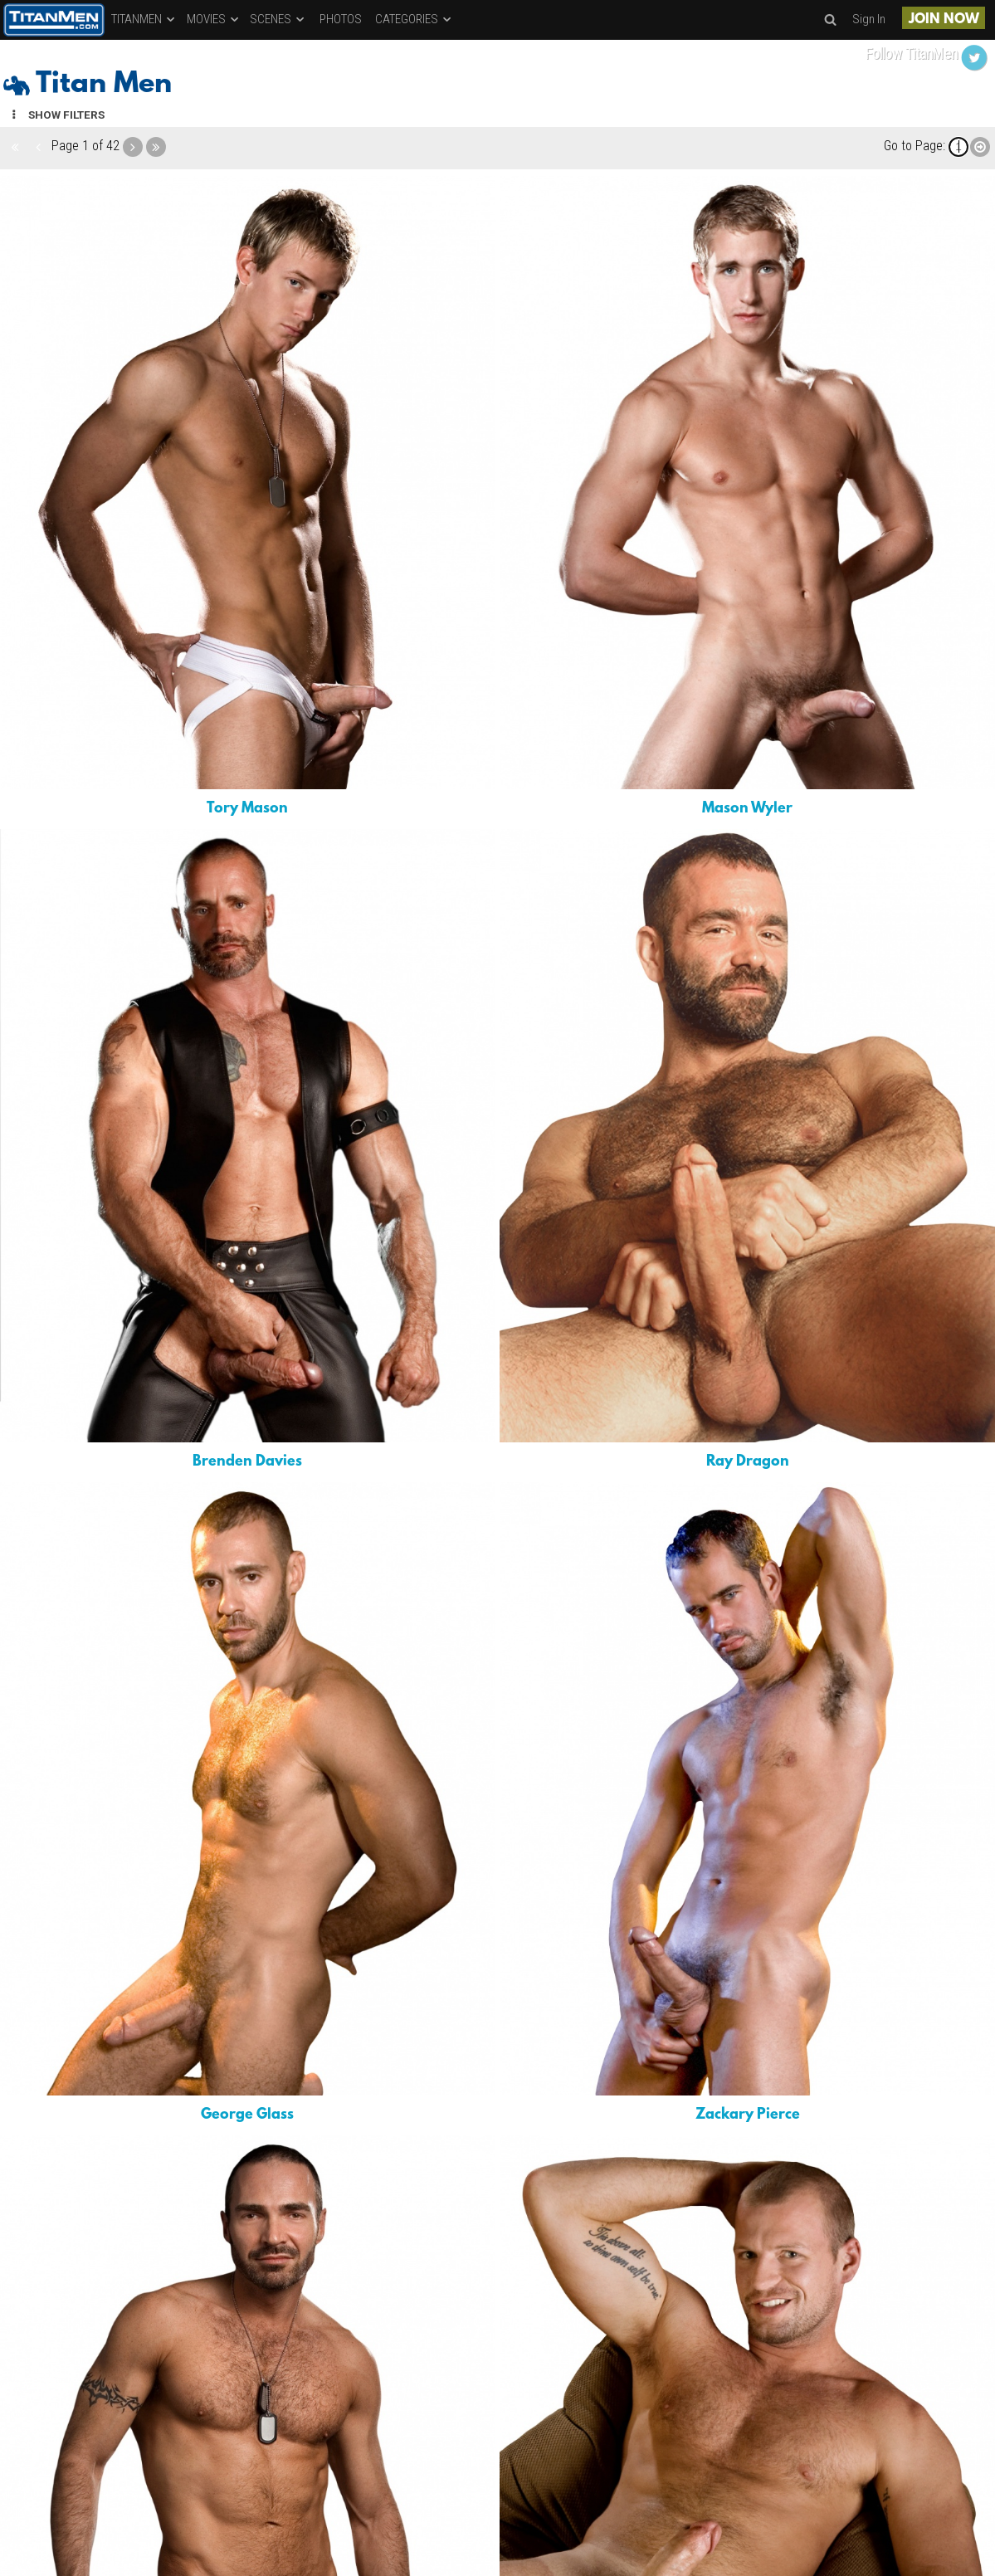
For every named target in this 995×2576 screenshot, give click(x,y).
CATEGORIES (414, 19)
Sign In (868, 19)
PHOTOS (340, 19)
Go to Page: (914, 146)
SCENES (278, 19)
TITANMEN (144, 19)
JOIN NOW (944, 19)
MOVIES (214, 19)
